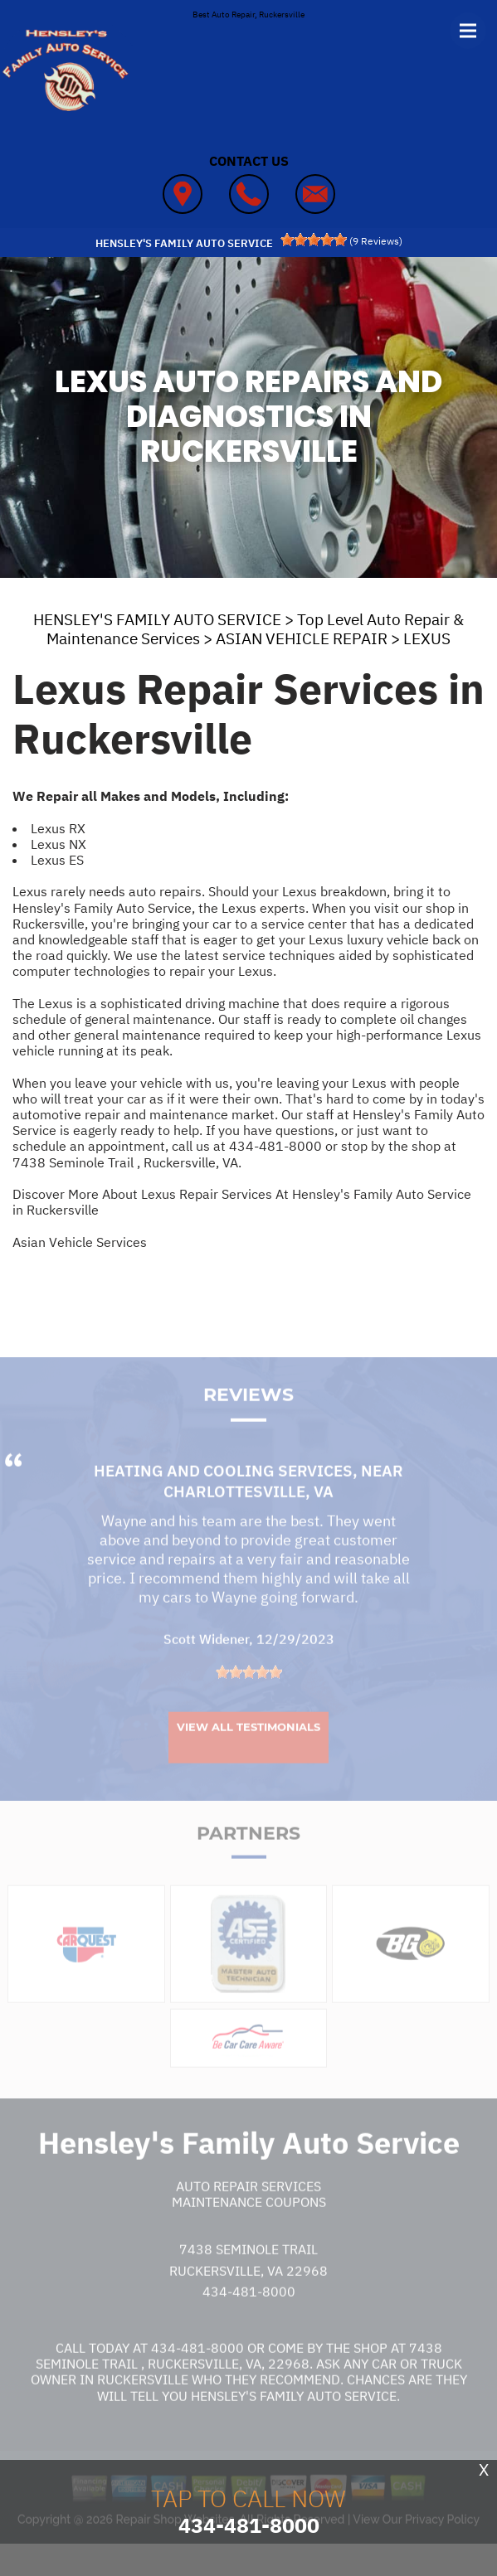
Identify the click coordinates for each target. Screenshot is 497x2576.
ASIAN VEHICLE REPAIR (301, 638)
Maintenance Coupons (249, 2232)
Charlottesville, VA (248, 1521)
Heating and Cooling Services (223, 1501)
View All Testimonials (248, 1756)
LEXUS (427, 638)
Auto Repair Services (248, 2216)
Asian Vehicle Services (79, 1242)
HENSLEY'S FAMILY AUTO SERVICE (157, 619)
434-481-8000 (275, 1146)
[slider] (313, 239)
